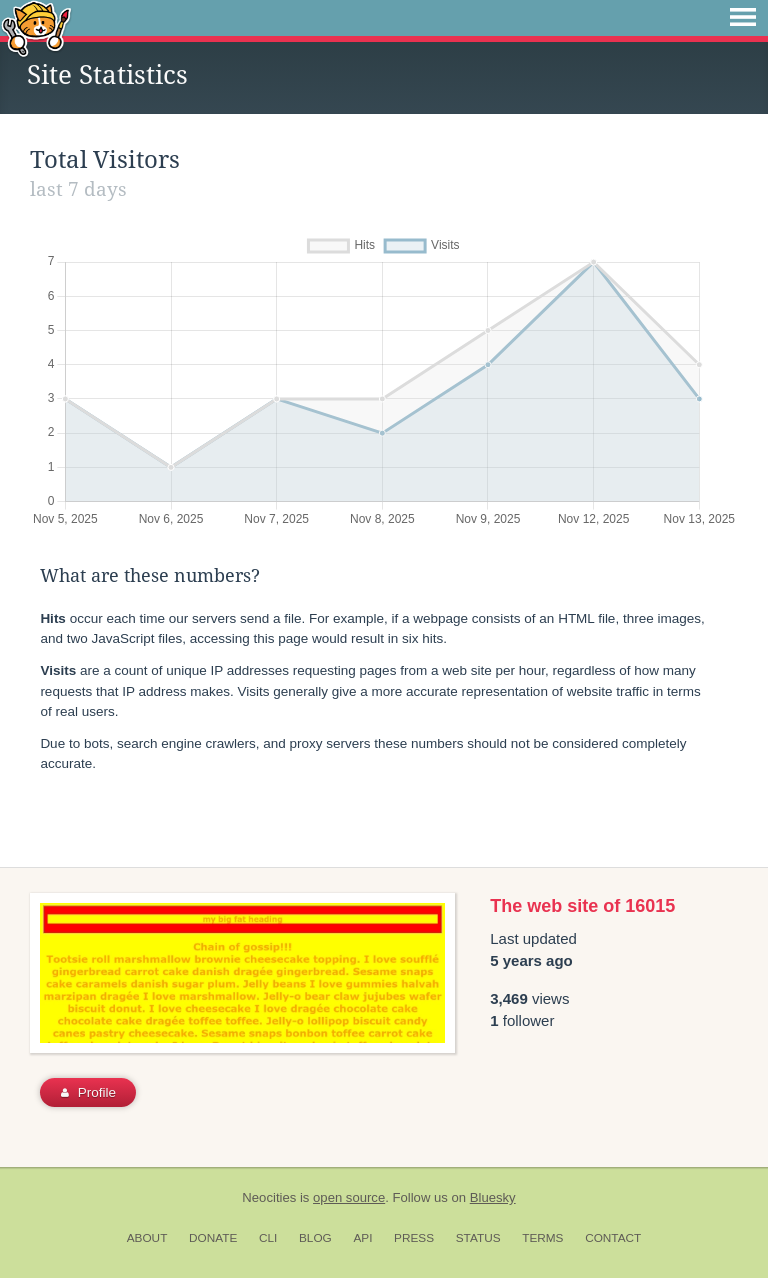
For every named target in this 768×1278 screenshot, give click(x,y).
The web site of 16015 (582, 906)
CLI (268, 1238)
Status (478, 1238)
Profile (88, 1092)
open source (349, 1197)
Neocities (269, 1197)
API (362, 1238)
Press (414, 1238)
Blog (315, 1238)
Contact (613, 1238)
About (147, 1238)
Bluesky (493, 1197)
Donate (213, 1238)
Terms (542, 1238)
